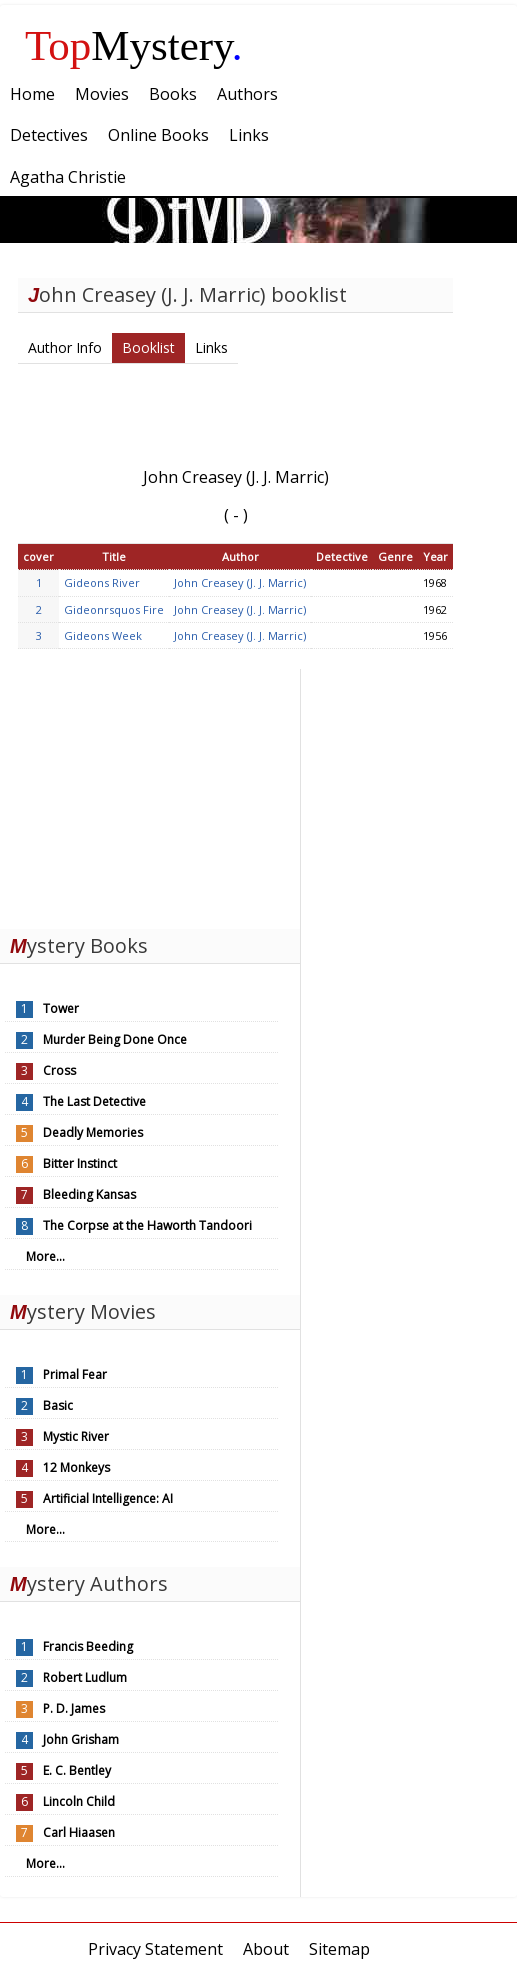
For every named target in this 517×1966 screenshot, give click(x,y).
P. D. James (74, 1708)
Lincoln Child (79, 1801)
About (266, 1949)
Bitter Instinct (80, 1163)
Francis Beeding (88, 1646)
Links (211, 347)
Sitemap (339, 1949)
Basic (58, 1405)
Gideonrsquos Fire (114, 609)
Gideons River (102, 582)
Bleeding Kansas (89, 1194)
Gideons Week (103, 635)
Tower (61, 1008)
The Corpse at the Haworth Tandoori (147, 1225)
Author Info (65, 347)
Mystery (134, 45)
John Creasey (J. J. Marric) (240, 582)
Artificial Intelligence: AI (108, 1498)
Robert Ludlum (85, 1677)
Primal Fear (75, 1374)
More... (45, 1256)
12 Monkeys (76, 1467)
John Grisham (81, 1739)
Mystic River (76, 1436)
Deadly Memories (93, 1132)
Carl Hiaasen (79, 1832)
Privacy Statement (155, 1949)
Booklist (148, 347)
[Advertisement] (150, 794)
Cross (59, 1070)
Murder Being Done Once (115, 1039)
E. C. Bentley (77, 1770)
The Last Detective (94, 1101)
